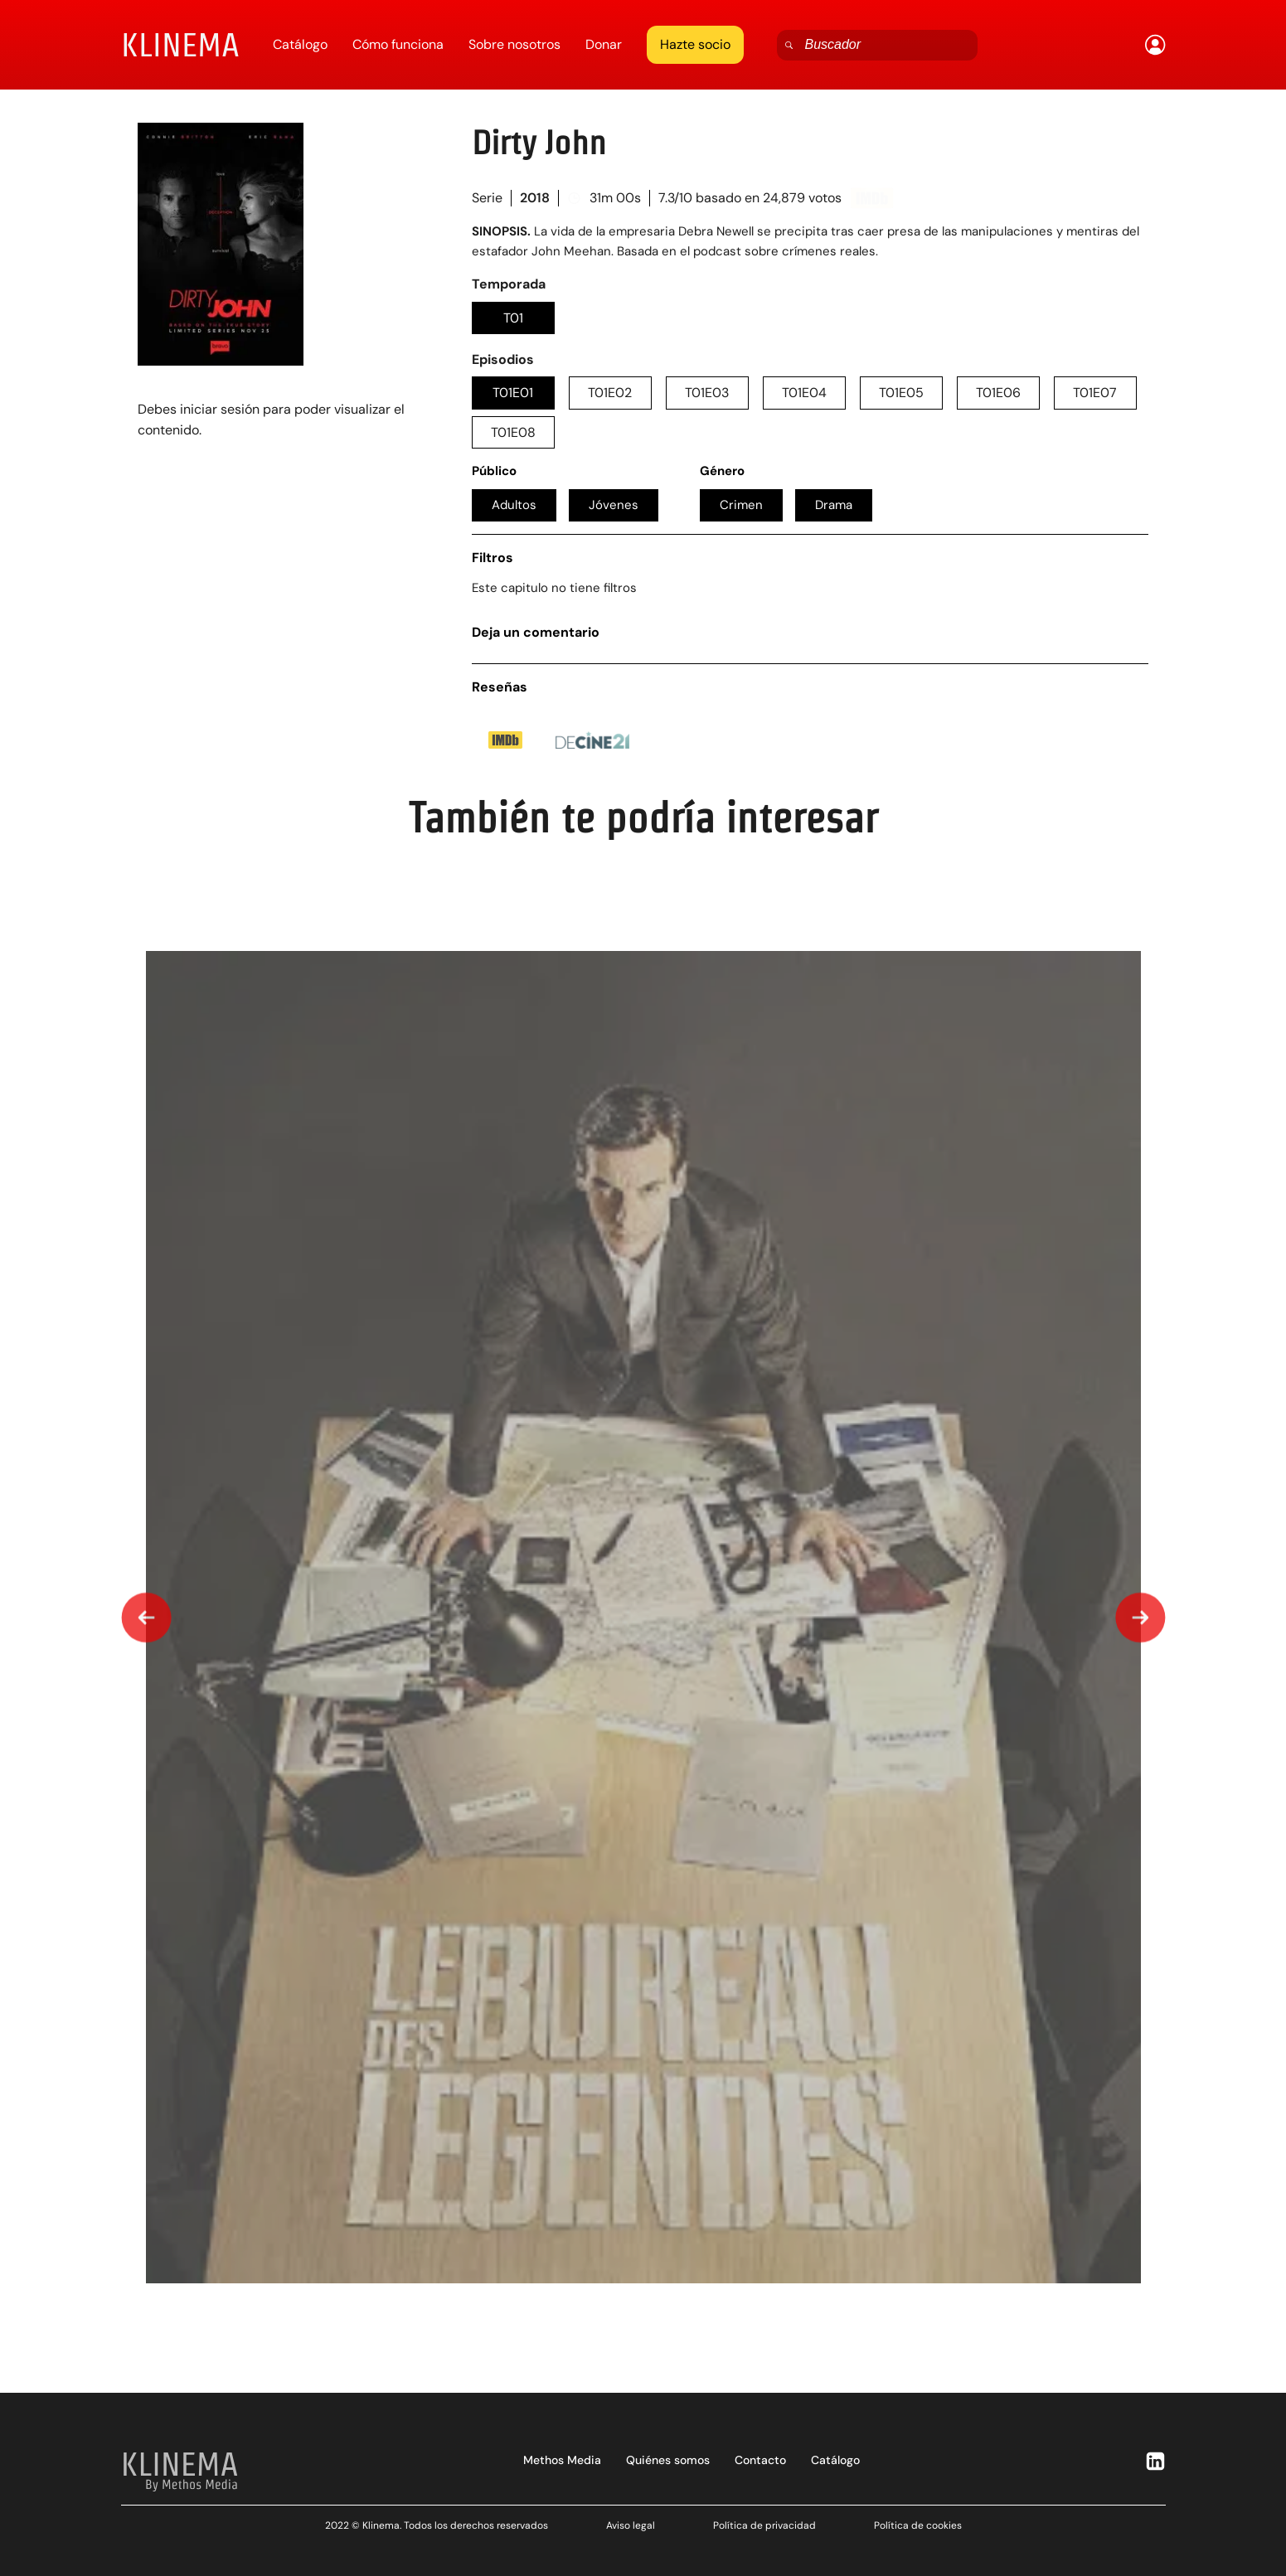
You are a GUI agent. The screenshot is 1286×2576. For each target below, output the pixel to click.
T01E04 (804, 392)
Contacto (760, 2459)
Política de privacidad (764, 2525)
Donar (603, 44)
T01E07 (1095, 392)
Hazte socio (695, 44)
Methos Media (562, 2459)
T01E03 (707, 392)
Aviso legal (630, 2525)
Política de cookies (918, 2525)
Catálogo (300, 44)
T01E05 (901, 392)
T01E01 (513, 392)
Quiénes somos (668, 2459)
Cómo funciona (398, 44)
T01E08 (513, 432)
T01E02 (610, 392)
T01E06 (998, 392)
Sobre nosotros (514, 44)
